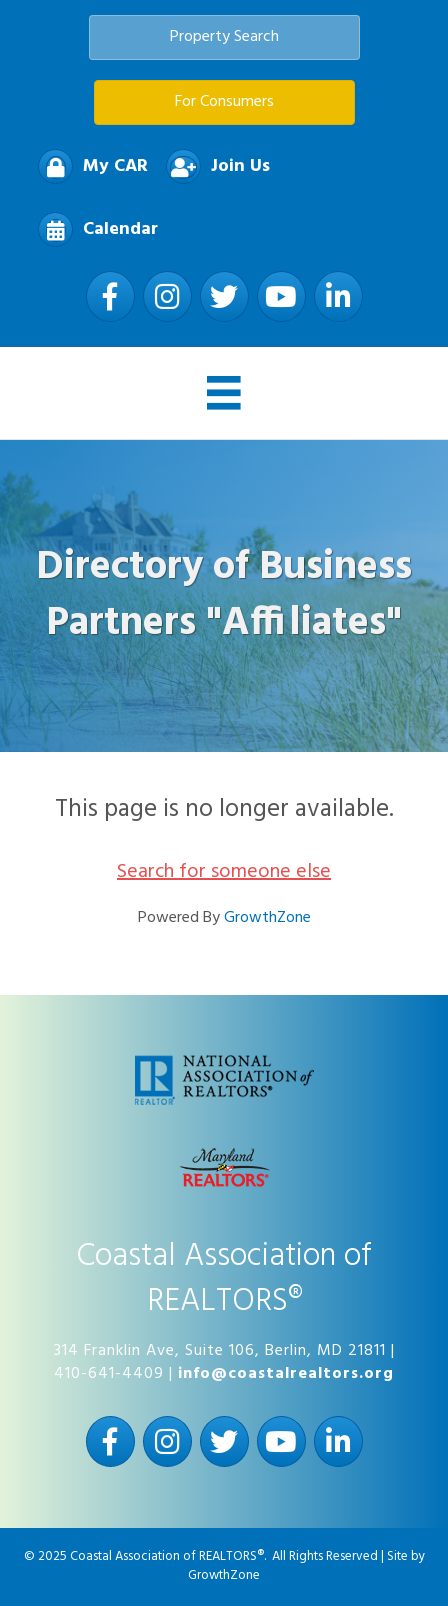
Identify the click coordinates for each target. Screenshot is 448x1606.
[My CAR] (88, 166)
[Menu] (224, 393)
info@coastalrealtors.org (286, 1374)
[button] (224, 37)
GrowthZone (267, 918)
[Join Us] (213, 166)
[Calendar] (93, 229)
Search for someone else (224, 872)
